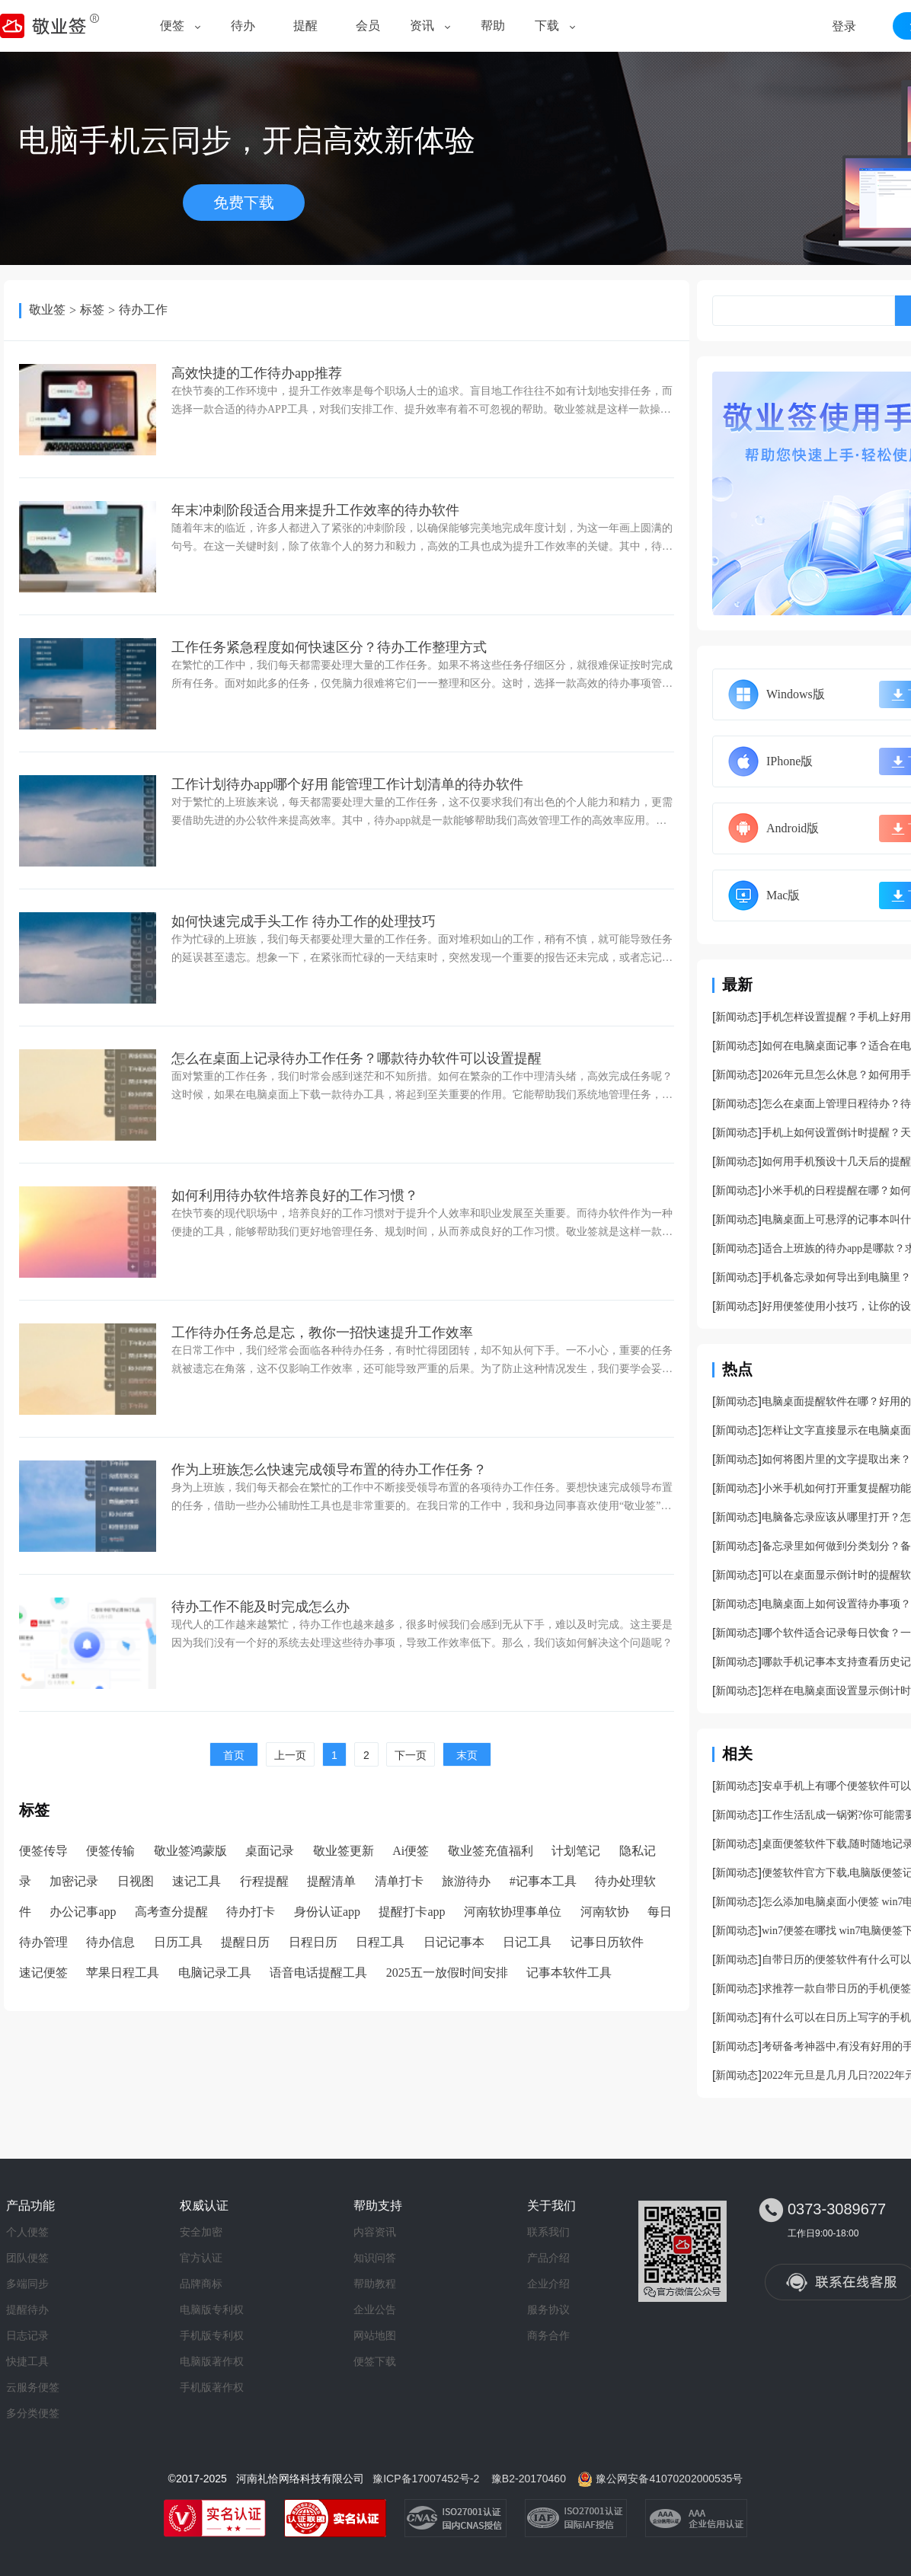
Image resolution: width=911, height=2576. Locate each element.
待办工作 (143, 309)
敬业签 (47, 309)
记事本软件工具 (569, 1972)
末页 (467, 1755)
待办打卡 (250, 1911)
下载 (547, 25)
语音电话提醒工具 (318, 1972)
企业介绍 (548, 2284)
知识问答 (374, 2258)
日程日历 (313, 1942)
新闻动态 (736, 1017)
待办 (243, 25)
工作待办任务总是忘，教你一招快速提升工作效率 (322, 1332)
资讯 (422, 25)
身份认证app (327, 1911)
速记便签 (43, 1972)
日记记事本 (454, 1942)
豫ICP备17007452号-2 (425, 2478)
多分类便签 (32, 2413)
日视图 (135, 1881)
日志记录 (27, 2335)
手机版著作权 (212, 2387)
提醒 (305, 25)
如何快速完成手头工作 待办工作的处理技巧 (303, 921)
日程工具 (380, 1942)
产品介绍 (548, 2258)
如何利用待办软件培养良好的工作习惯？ (294, 1195)
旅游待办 (466, 1881)
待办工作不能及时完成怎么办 (260, 1606)
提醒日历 (245, 1942)
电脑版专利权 (212, 2309)
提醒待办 (27, 2309)
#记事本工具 (543, 1881)
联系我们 (548, 2232)
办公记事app (83, 1911)
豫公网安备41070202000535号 (669, 2478)
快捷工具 (27, 2361)
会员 (368, 25)
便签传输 (110, 1850)
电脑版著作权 (212, 2361)
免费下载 (243, 202)
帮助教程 (374, 2284)
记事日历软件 (607, 1942)
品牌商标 (201, 2284)
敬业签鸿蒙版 (190, 1850)
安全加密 (201, 2232)
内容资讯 (374, 2232)
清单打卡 (399, 1881)
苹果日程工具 (122, 1972)
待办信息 (110, 1942)
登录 (844, 26)
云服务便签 (32, 2387)
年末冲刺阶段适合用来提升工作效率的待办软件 (315, 510)
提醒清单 (331, 1881)
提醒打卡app (412, 1911)
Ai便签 (410, 1850)
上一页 (290, 1755)
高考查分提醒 (171, 1911)
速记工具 (196, 1881)
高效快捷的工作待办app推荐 (256, 373)
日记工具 (527, 1942)
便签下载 (374, 2361)
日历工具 (178, 1942)
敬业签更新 (343, 1850)
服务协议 (548, 2309)
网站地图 (374, 2335)
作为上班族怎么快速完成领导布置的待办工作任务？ (329, 1469)
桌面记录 (269, 1850)
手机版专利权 (212, 2335)
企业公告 (374, 2309)
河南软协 (604, 1911)
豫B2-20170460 (528, 2478)
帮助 (493, 25)
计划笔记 (575, 1850)
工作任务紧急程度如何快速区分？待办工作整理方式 (329, 647)
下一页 (411, 1755)
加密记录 (74, 1881)
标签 (92, 309)
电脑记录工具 (214, 1972)
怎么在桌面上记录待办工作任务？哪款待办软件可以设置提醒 (356, 1058)
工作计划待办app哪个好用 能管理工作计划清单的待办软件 (347, 784)
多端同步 (27, 2284)
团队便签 (27, 2258)
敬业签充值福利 (490, 1850)
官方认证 (201, 2258)
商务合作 (548, 2335)
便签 (172, 25)
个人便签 (27, 2232)
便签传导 (43, 1850)
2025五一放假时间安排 (447, 1972)
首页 (234, 1755)
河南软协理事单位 (512, 1911)
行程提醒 (264, 1881)
